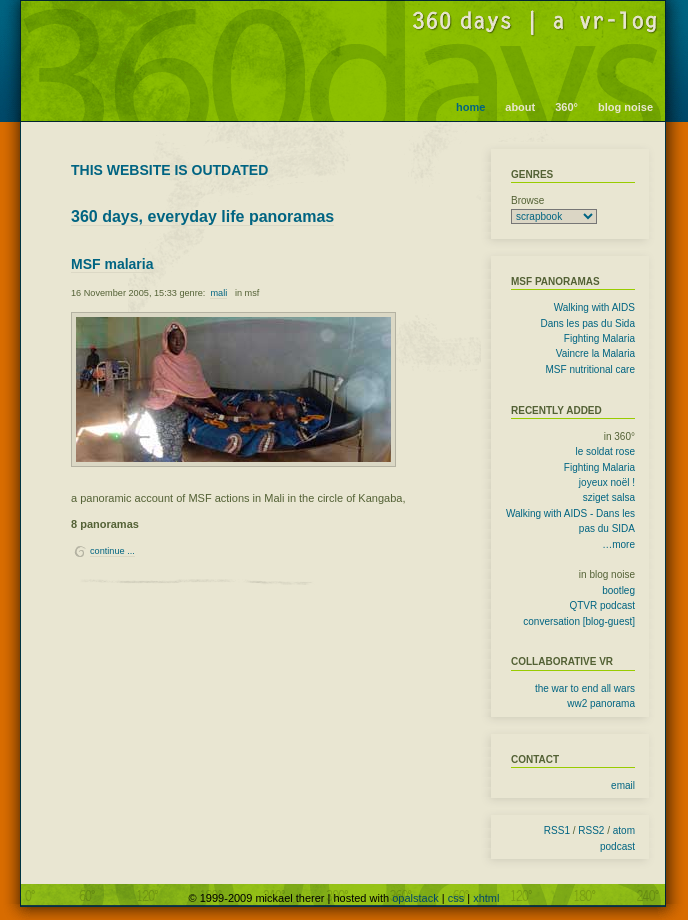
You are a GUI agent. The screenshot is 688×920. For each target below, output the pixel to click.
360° (566, 107)
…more (618, 544)
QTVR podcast (602, 605)
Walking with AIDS (594, 307)
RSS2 (591, 830)
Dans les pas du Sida (587, 323)
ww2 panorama (601, 703)
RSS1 (557, 830)
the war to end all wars (585, 688)
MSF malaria (112, 264)
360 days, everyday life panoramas (202, 216)
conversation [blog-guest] (579, 621)
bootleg (618, 590)
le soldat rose (605, 451)
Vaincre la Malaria (595, 353)
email (623, 785)
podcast (617, 846)
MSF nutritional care (590, 369)
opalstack (415, 898)
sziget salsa (609, 497)
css (456, 898)
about (520, 107)
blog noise (625, 107)
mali (218, 293)
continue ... (112, 551)
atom (624, 830)
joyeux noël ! (607, 482)
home (470, 107)
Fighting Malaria (599, 338)
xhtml (486, 898)
